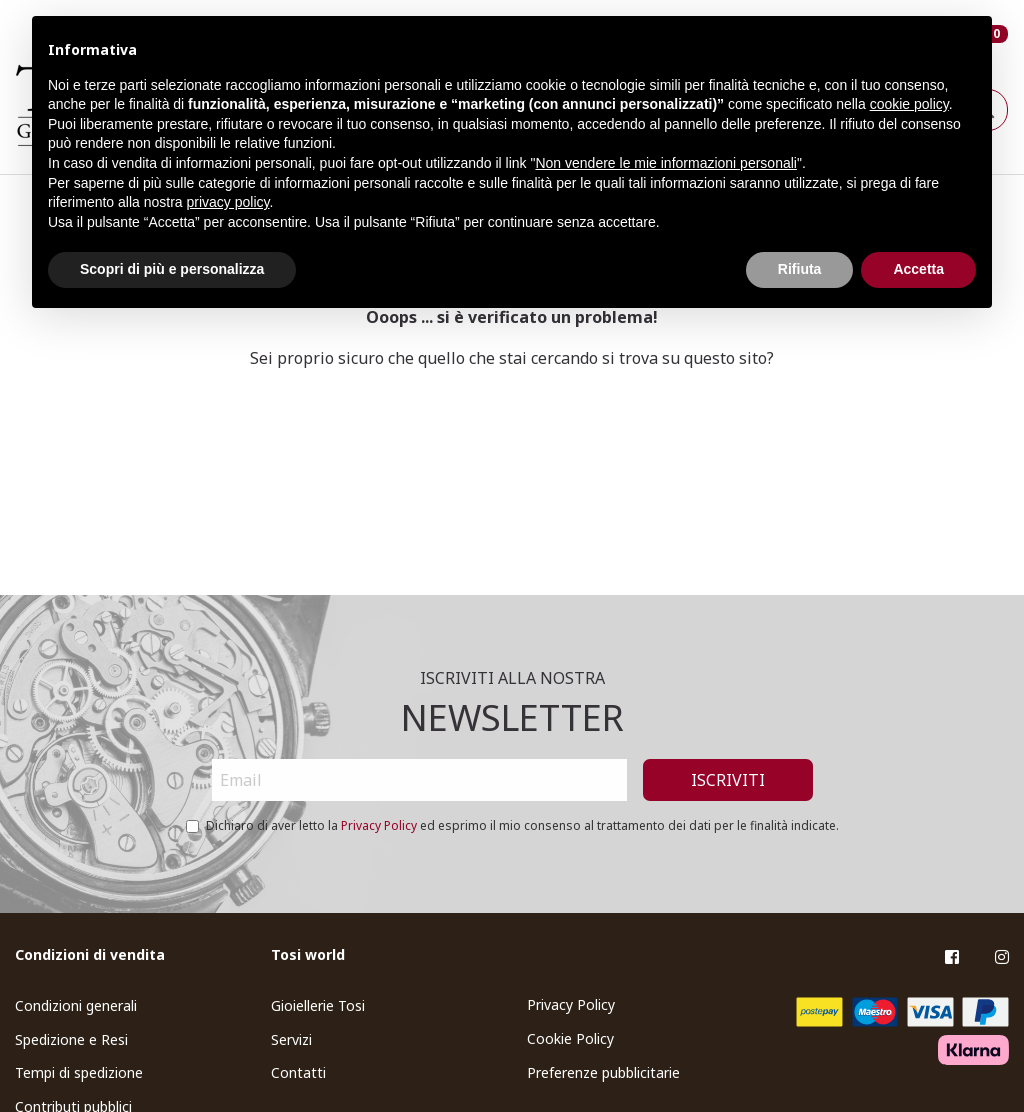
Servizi (291, 1039)
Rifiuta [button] (800, 269)
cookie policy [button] (909, 104)
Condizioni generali (76, 1005)
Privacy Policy (379, 825)
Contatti (298, 1072)
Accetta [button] (918, 269)
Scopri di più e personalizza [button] (172, 269)
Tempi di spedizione (79, 1072)
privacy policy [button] (228, 202)
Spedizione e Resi (71, 1039)
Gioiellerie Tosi (318, 1005)
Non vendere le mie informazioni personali (665, 163)
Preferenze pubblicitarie (603, 1072)
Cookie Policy (570, 1038)
